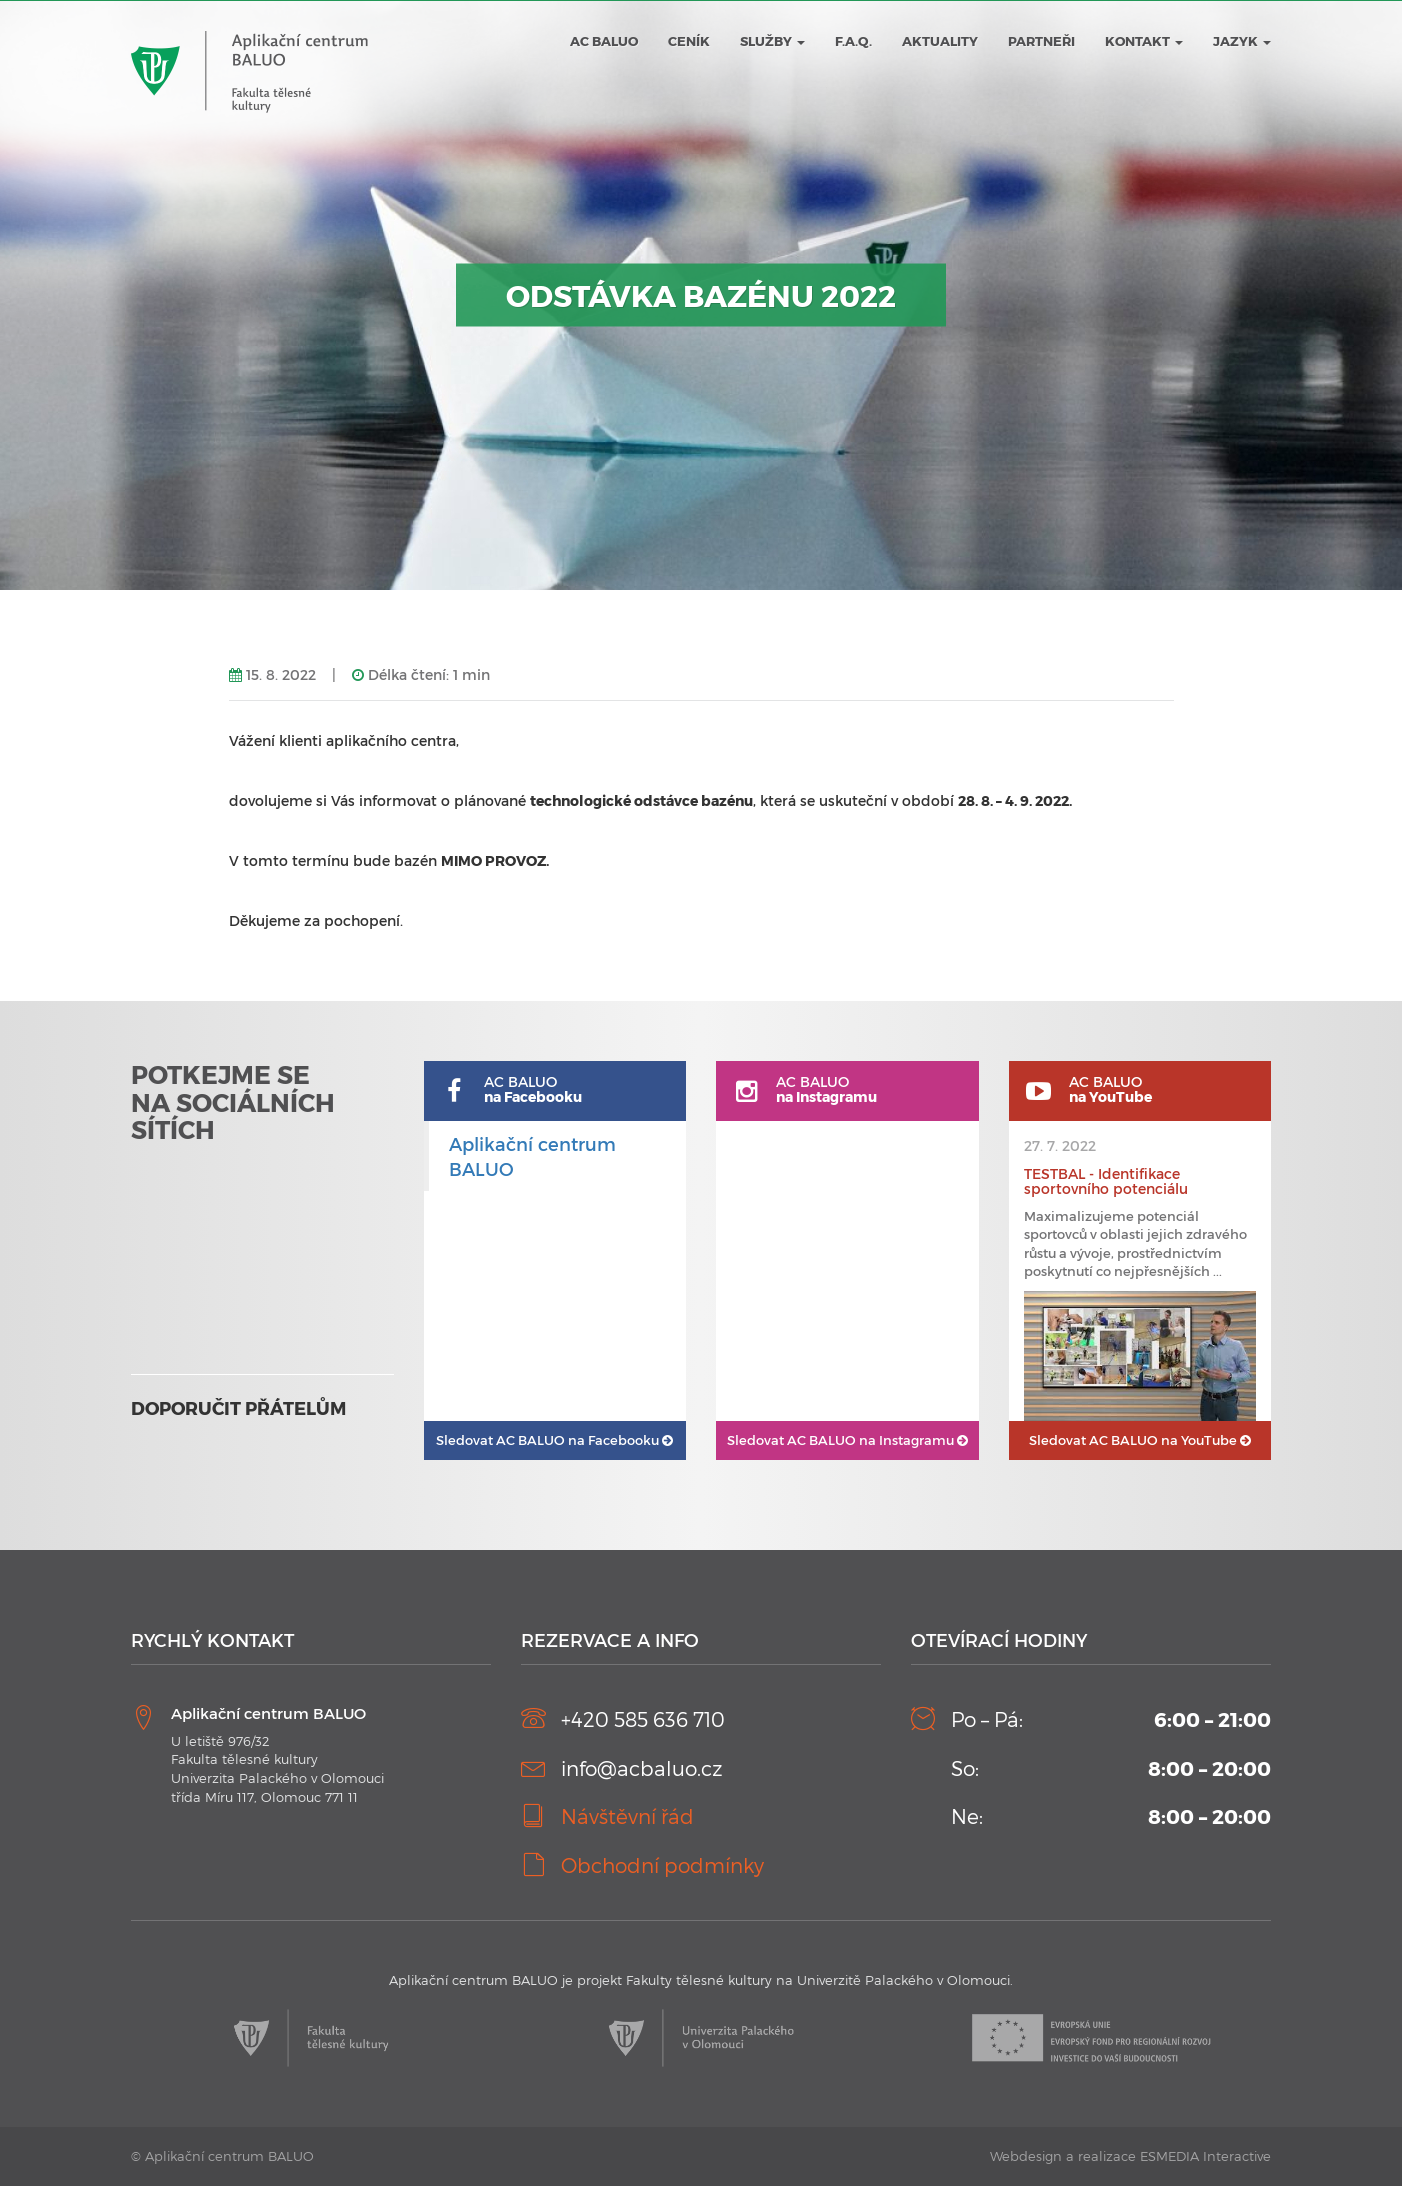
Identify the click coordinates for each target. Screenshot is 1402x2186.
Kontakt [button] (1144, 41)
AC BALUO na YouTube (1140, 1440)
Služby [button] (772, 41)
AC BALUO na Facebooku (554, 1440)
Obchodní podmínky (662, 1865)
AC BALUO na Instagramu (847, 1440)
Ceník (689, 41)
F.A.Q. (853, 41)
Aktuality (940, 41)
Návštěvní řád (627, 1816)
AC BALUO (604, 41)
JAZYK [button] (1242, 41)
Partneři (1041, 41)
